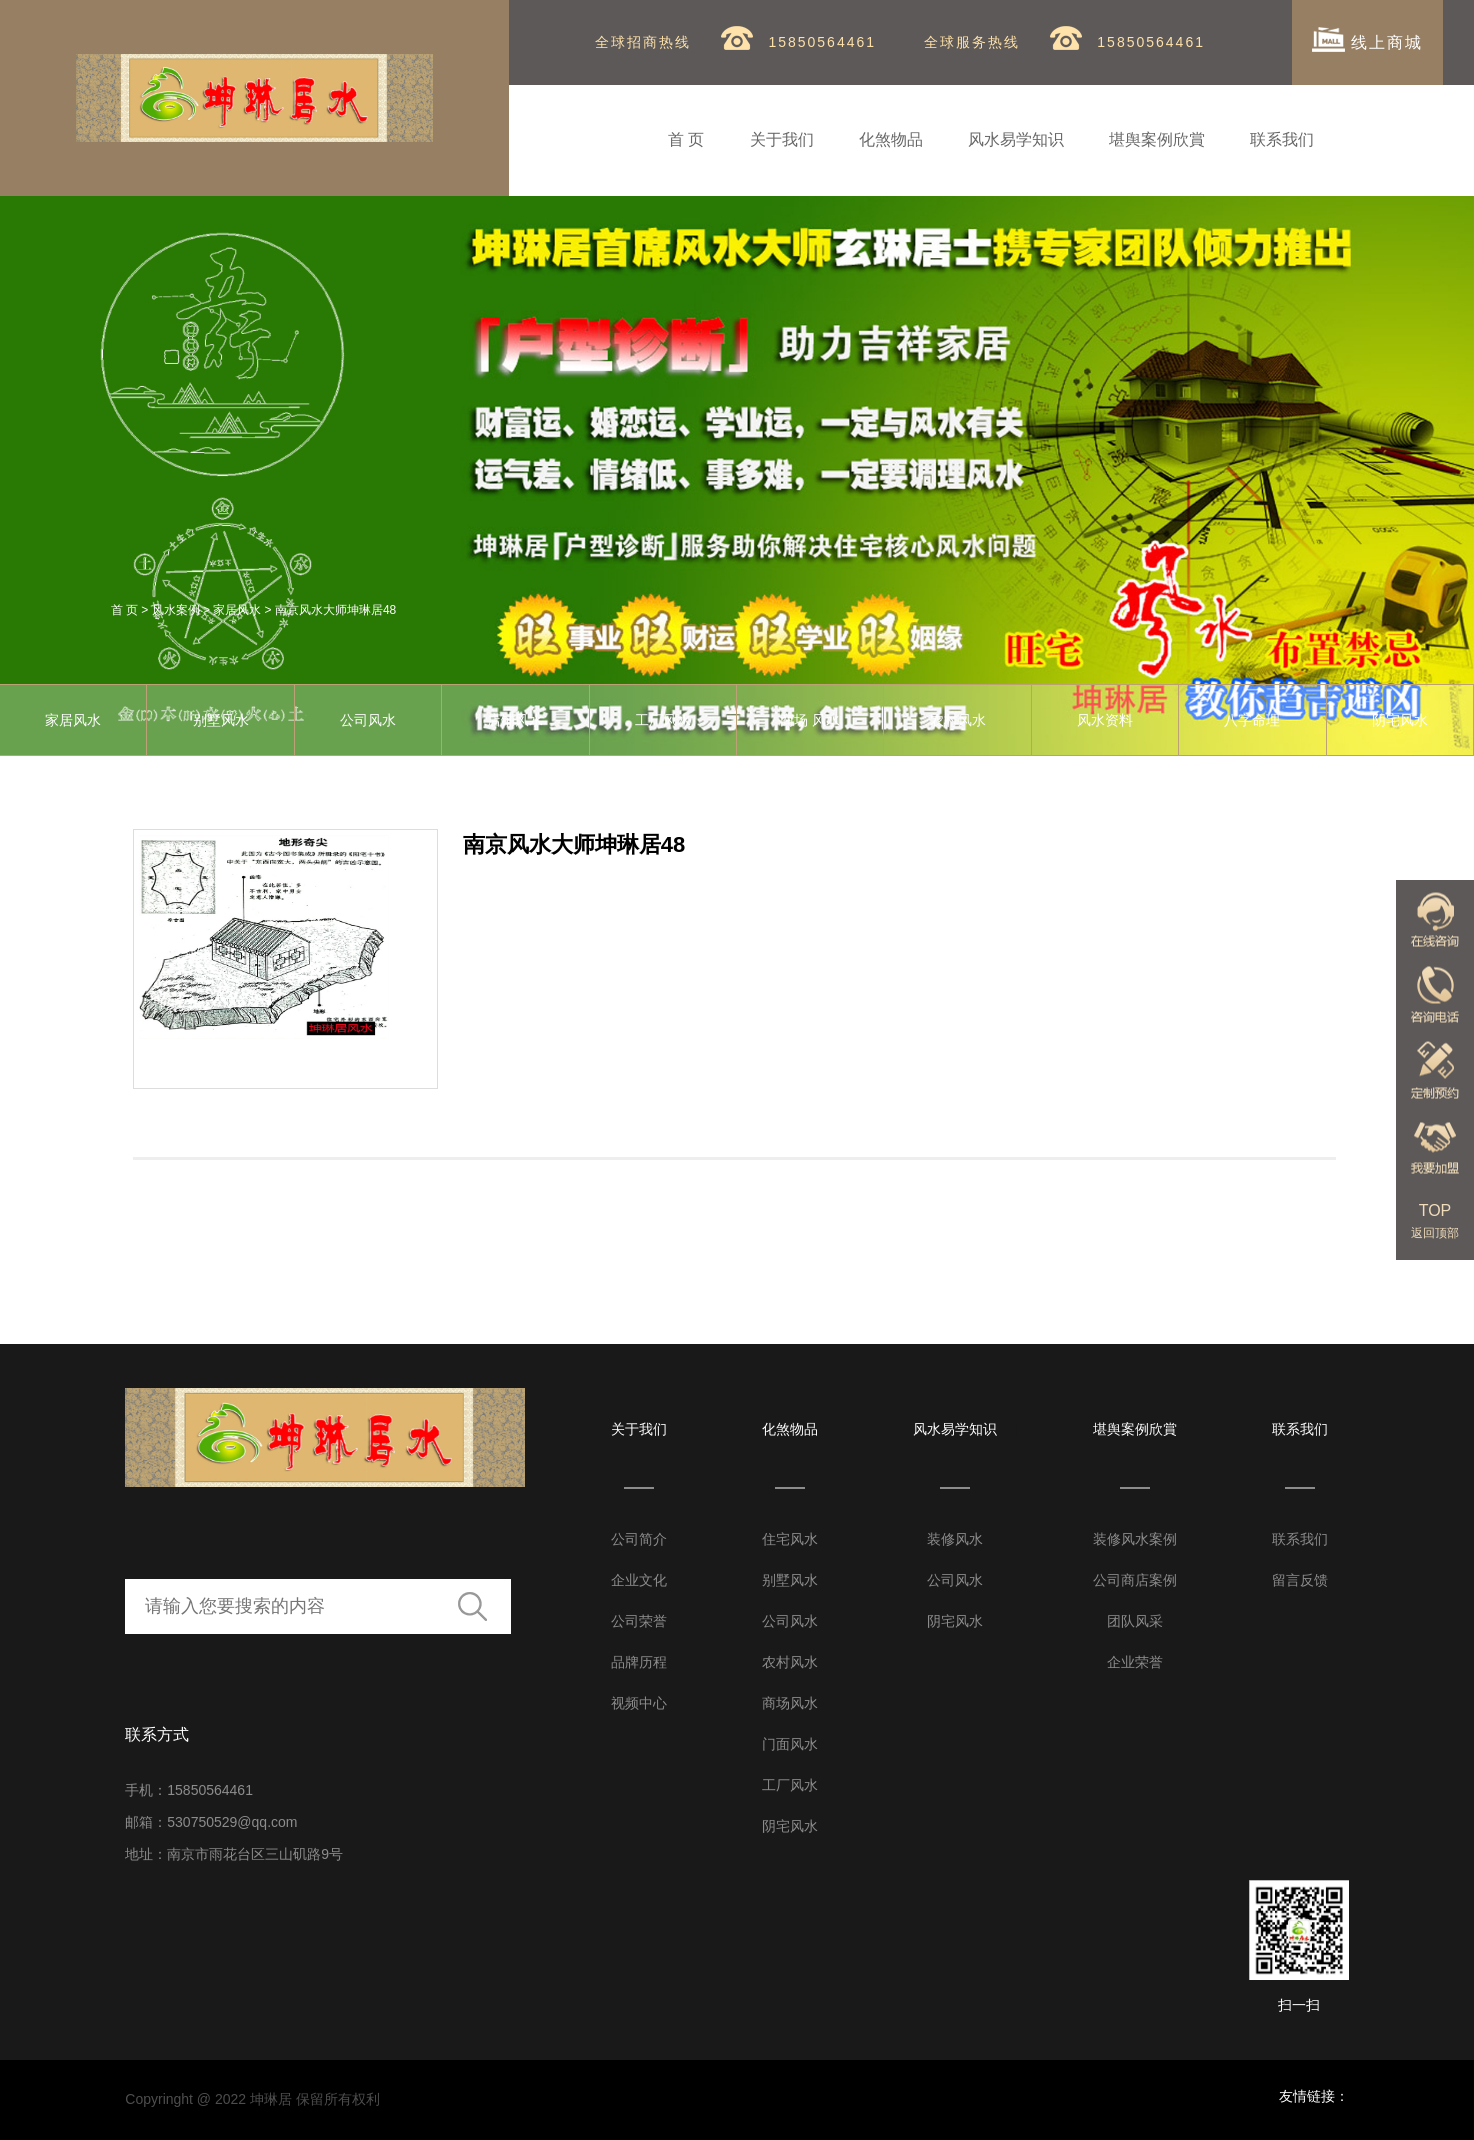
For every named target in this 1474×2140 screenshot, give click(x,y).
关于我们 (782, 139)
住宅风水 (790, 1539)
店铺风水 (515, 720)
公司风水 (368, 720)
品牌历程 (639, 1662)
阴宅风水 (790, 1826)
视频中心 (639, 1703)
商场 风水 (810, 720)
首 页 (686, 139)
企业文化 (639, 1580)
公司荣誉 (639, 1621)
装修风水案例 (1135, 1539)
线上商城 (1367, 39)
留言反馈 (1300, 1580)
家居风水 (237, 610)
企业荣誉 (1135, 1662)
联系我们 (1282, 139)
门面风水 (790, 1744)
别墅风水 (221, 720)
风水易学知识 (1016, 139)
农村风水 (958, 720)
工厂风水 (663, 720)
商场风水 (790, 1703)
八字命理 (1252, 720)
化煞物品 (891, 139)
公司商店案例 (1135, 1580)
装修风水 (955, 1539)
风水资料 (1105, 720)
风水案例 (176, 610)
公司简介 (639, 1539)
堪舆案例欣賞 (1157, 139)
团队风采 (1135, 1621)
